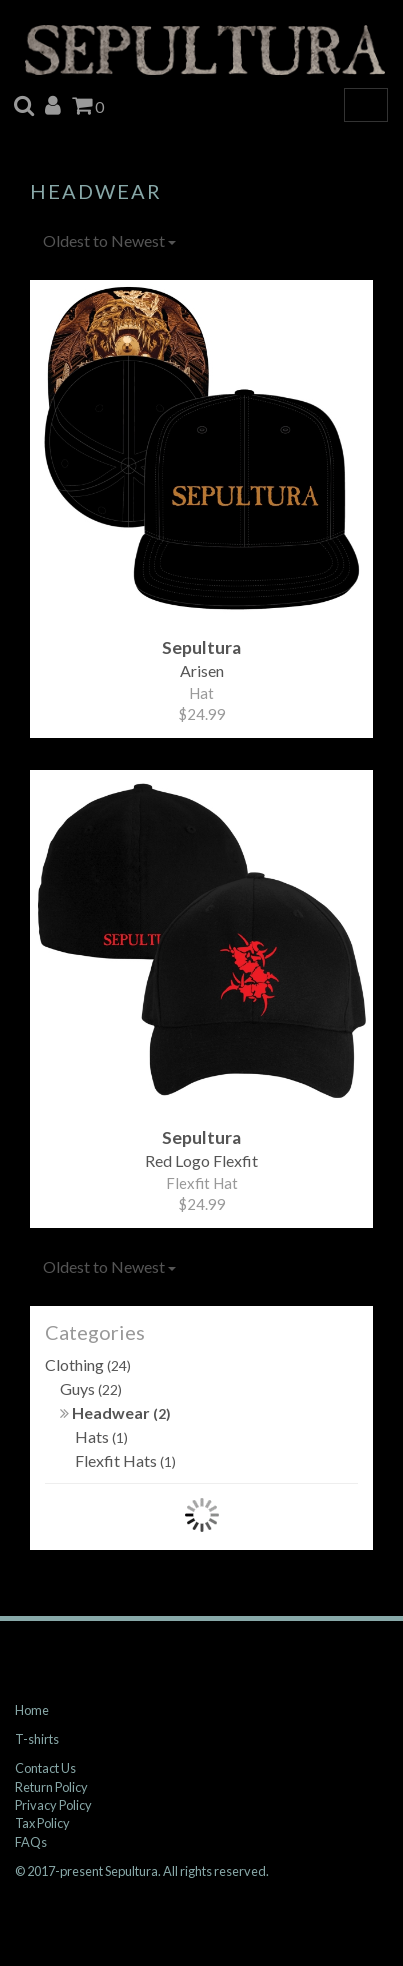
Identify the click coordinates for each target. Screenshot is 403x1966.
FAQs (31, 1842)
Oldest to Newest (109, 240)
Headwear (115, 1412)
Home (32, 1710)
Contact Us (45, 1768)
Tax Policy (42, 1823)
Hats (101, 1436)
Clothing (88, 1364)
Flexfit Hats (125, 1460)
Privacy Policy (53, 1805)
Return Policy (51, 1787)
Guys (91, 1388)
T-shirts (37, 1739)
